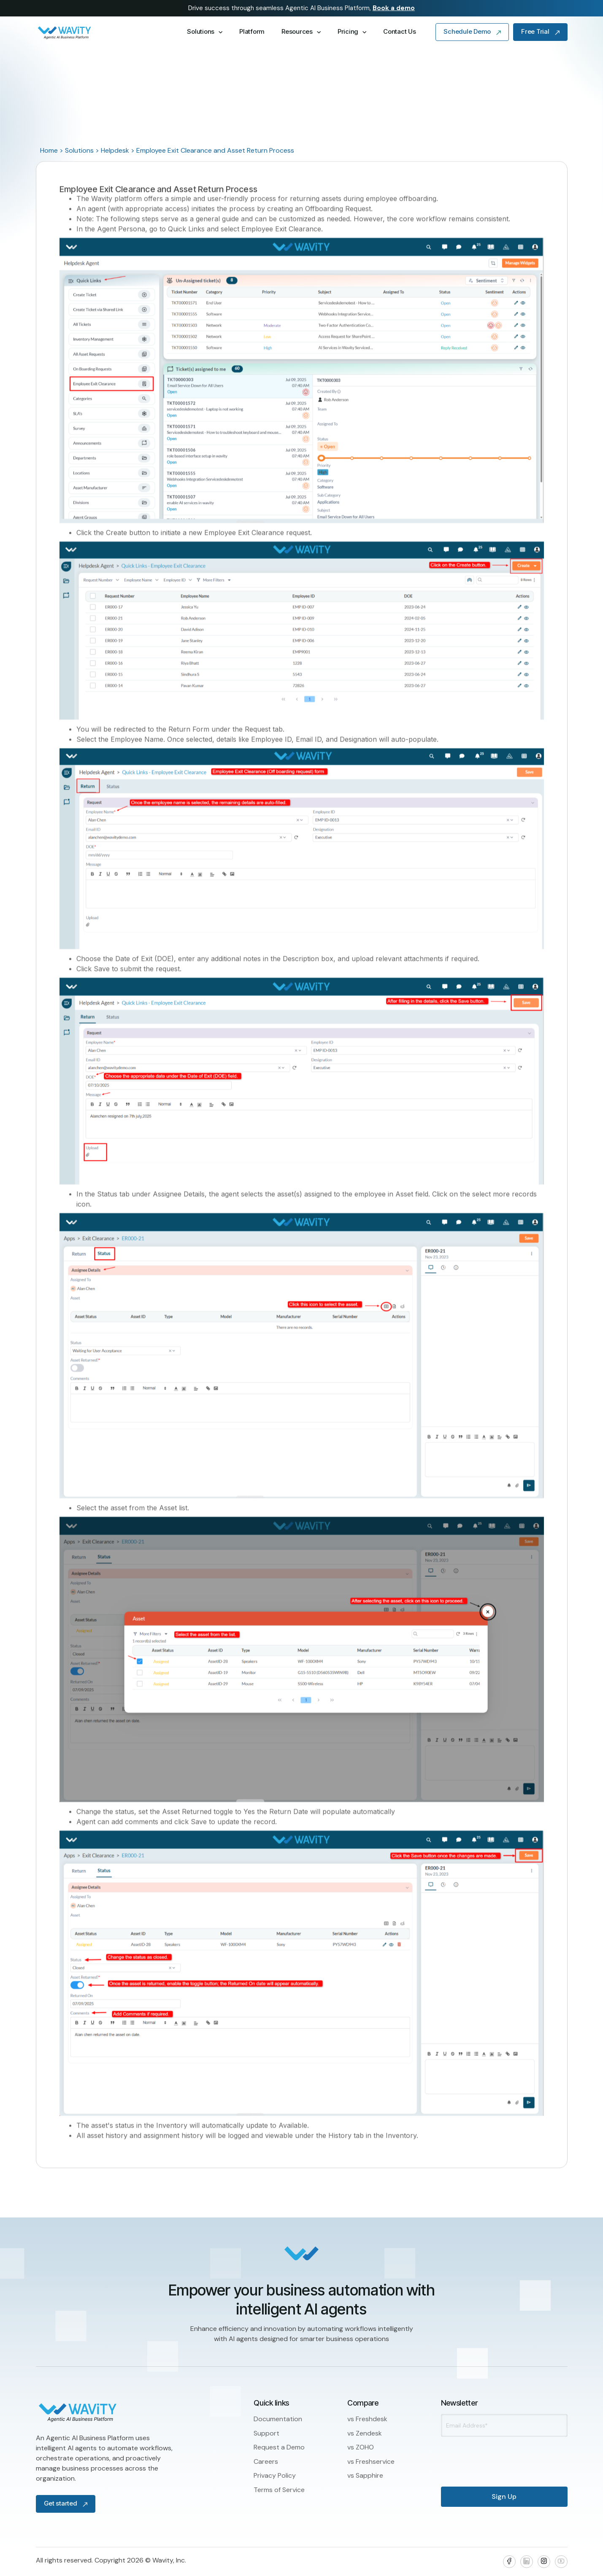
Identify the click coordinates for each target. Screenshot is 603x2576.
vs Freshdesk (367, 2418)
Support (266, 2433)
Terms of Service (279, 2489)
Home (49, 150)
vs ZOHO (360, 2447)
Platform (252, 31)
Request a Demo (279, 2447)
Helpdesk (115, 150)
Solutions (79, 150)
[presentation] (486, 2455)
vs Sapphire (365, 2475)
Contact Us (399, 31)
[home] (102, 31)
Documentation (278, 2418)
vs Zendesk (364, 2433)
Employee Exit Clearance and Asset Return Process (215, 150)
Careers (266, 2461)
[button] (204, 32)
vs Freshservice (371, 2461)
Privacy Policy (275, 2475)
